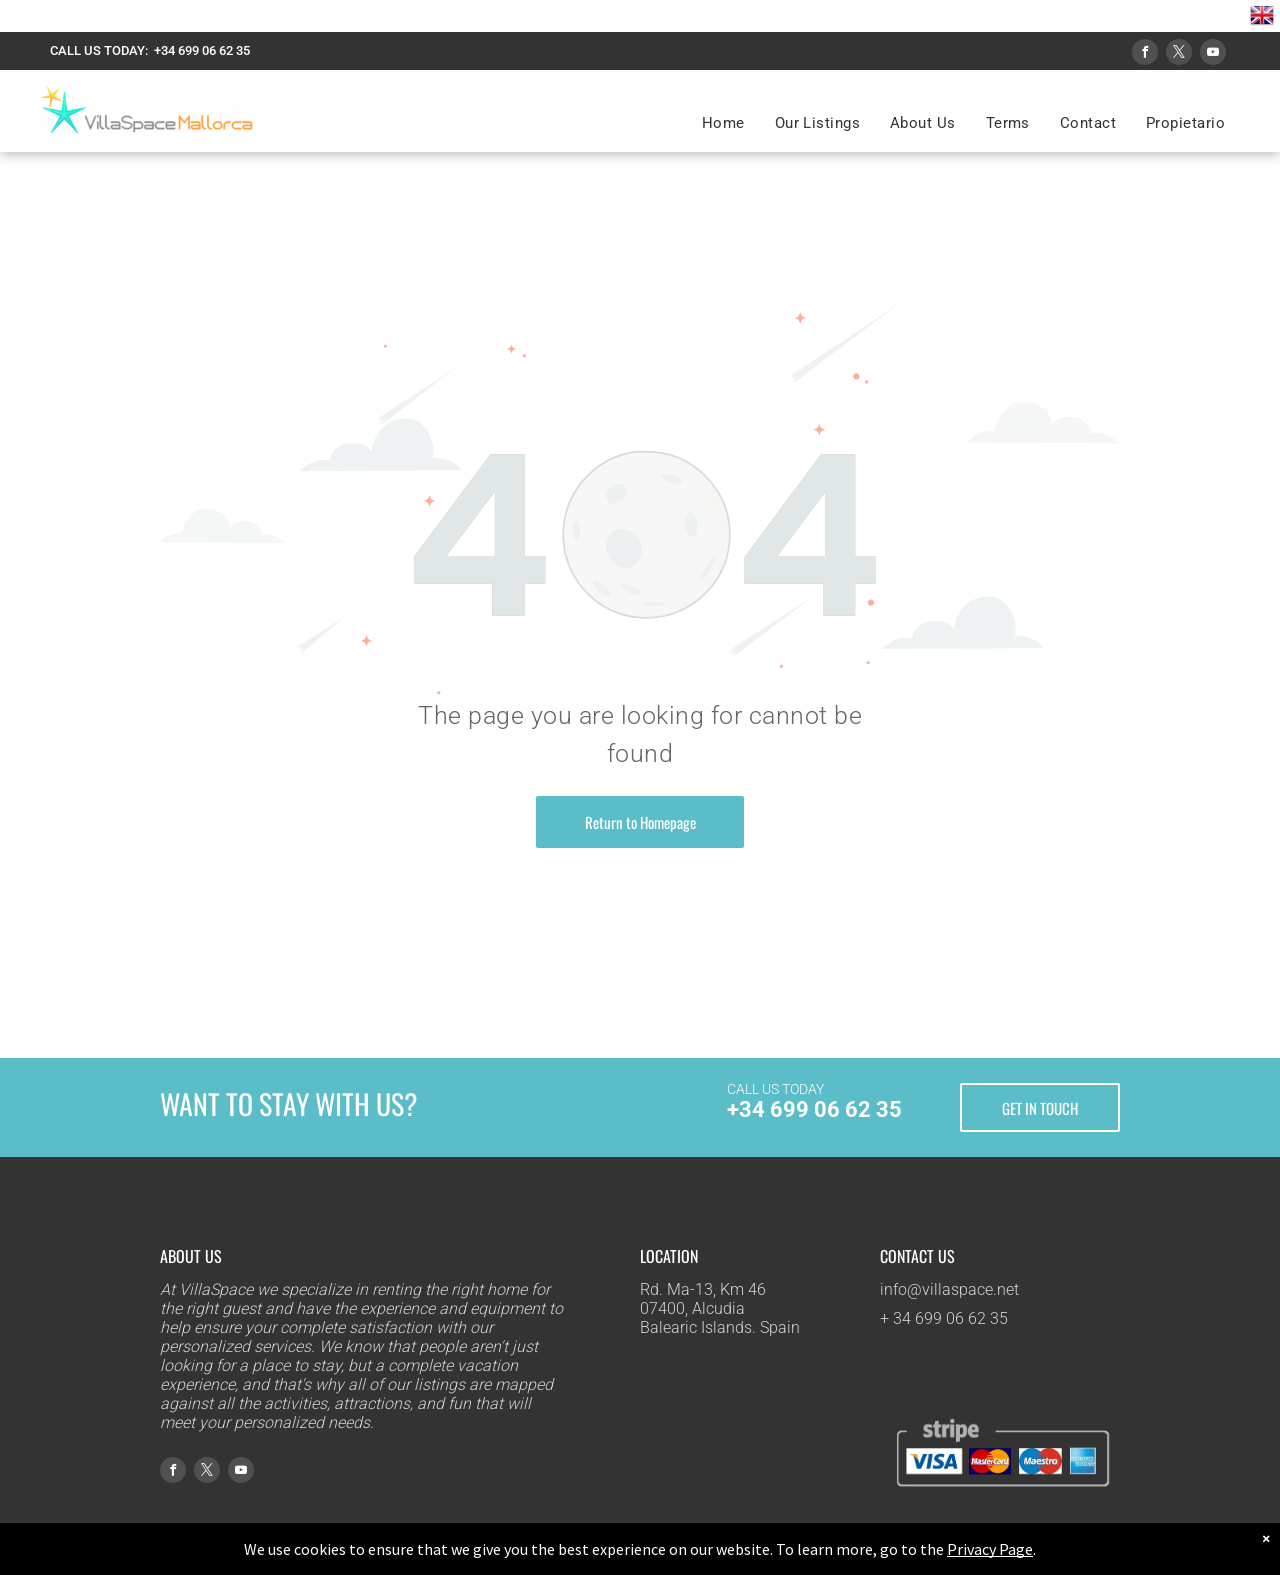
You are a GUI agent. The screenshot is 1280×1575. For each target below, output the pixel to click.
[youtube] (1213, 54)
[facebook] (1145, 54)
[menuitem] (723, 123)
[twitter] (1179, 54)
